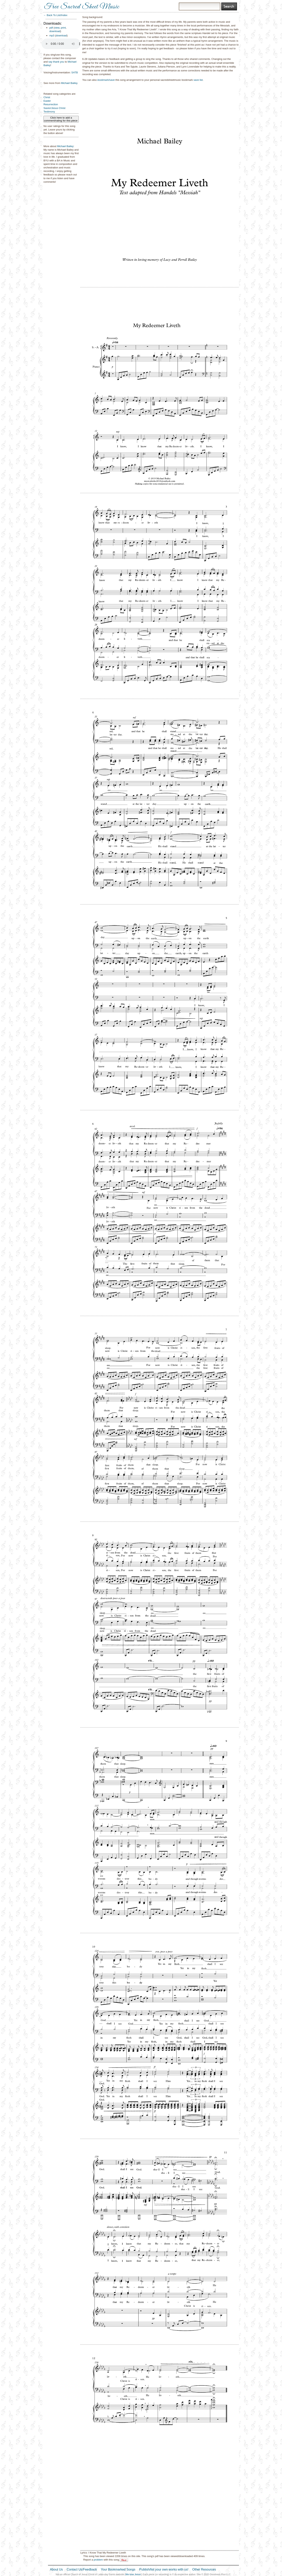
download (54, 31)
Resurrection (50, 104)
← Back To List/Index (55, 15)
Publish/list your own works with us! (163, 2569)
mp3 (51, 35)
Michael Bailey (69, 83)
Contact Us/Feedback (82, 2569)
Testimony (49, 111)
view (56, 27)
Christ (46, 97)
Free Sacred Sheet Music (81, 6)
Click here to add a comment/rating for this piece (61, 119)
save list (198, 79)
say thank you (56, 61)
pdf (51, 27)
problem (98, 2559)
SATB (74, 72)
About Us (56, 2569)
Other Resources (204, 2569)
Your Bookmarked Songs (118, 2569)
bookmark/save (106, 79)
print (63, 27)
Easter (47, 100)
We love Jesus (133, 2574)
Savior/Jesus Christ (54, 108)
